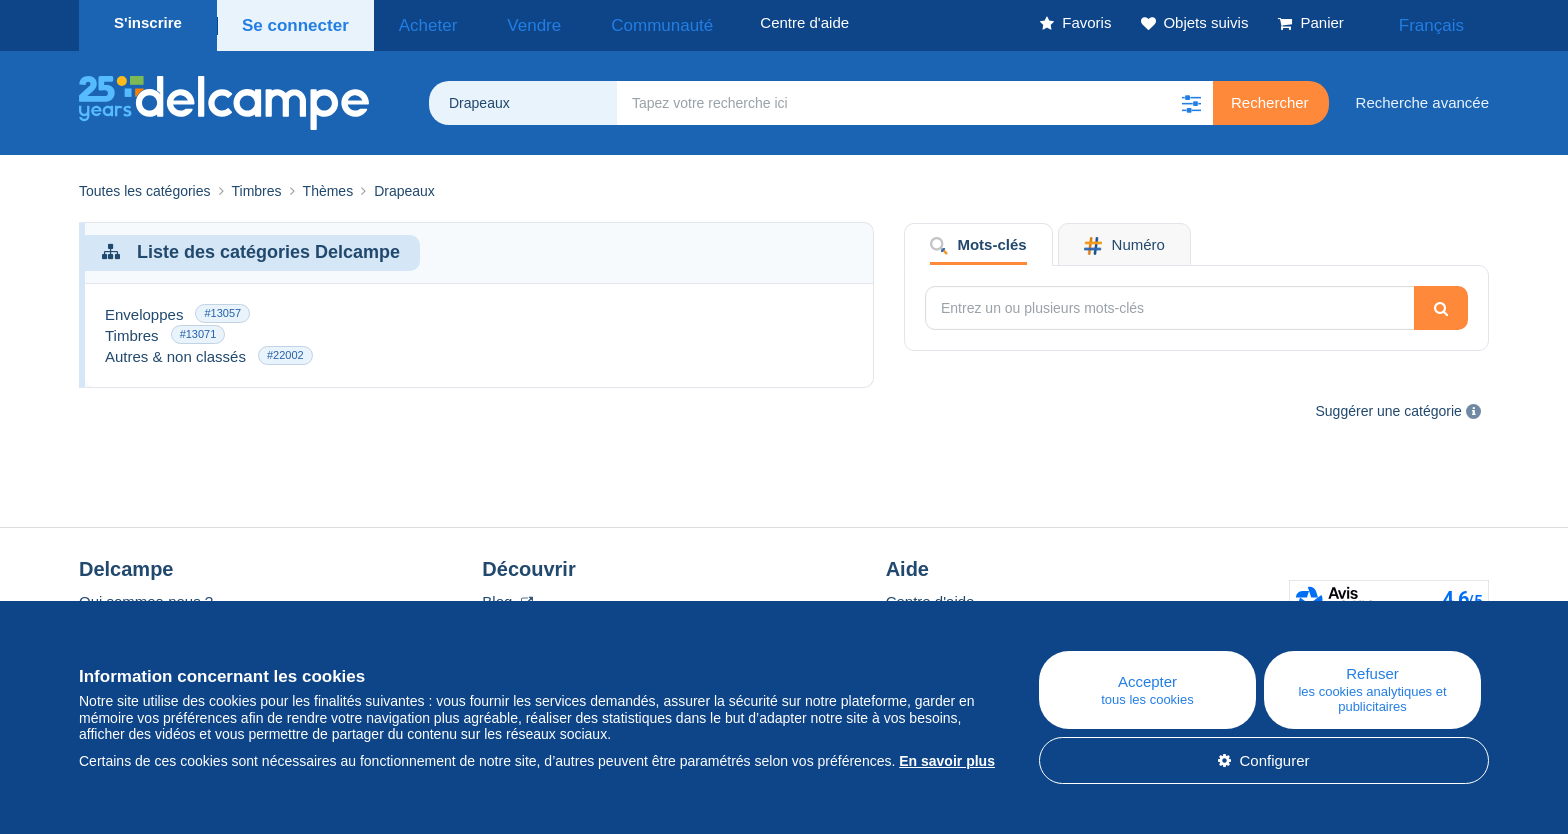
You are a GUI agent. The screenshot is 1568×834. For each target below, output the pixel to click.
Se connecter (291, 22)
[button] (1191, 97)
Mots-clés (978, 239)
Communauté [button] (600, 22)
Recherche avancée (1422, 96)
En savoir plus (947, 761)
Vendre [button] (496, 22)
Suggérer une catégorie (1389, 405)
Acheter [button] (411, 22)
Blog (507, 595)
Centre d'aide (930, 595)
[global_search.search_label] (915, 97)
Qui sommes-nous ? (146, 595)
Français (1445, 22)
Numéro (1124, 239)
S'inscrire (148, 22)
